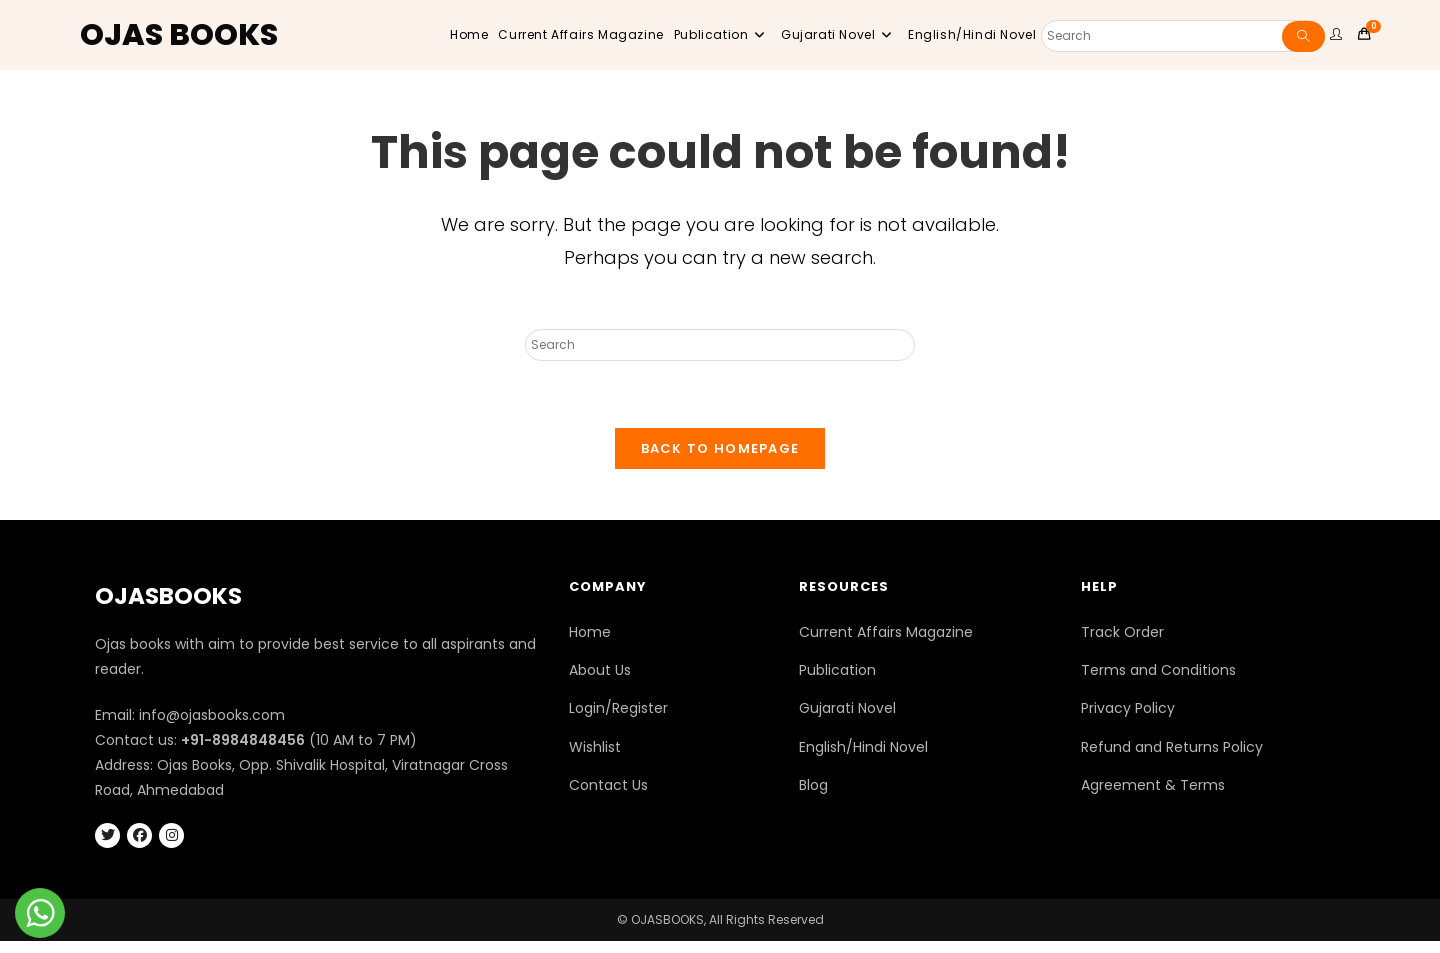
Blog (813, 797)
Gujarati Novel (847, 721)
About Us (600, 682)
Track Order (1122, 644)
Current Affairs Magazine (886, 644)
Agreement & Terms (1153, 797)
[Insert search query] (720, 345)
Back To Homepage (720, 460)
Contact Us (608, 797)
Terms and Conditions (1158, 682)
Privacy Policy (1128, 721)
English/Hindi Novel (863, 759)
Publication (837, 682)
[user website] (1339, 35)
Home (590, 644)
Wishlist (595, 759)
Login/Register (618, 721)
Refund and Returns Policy (1172, 759)
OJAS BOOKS (179, 35)
